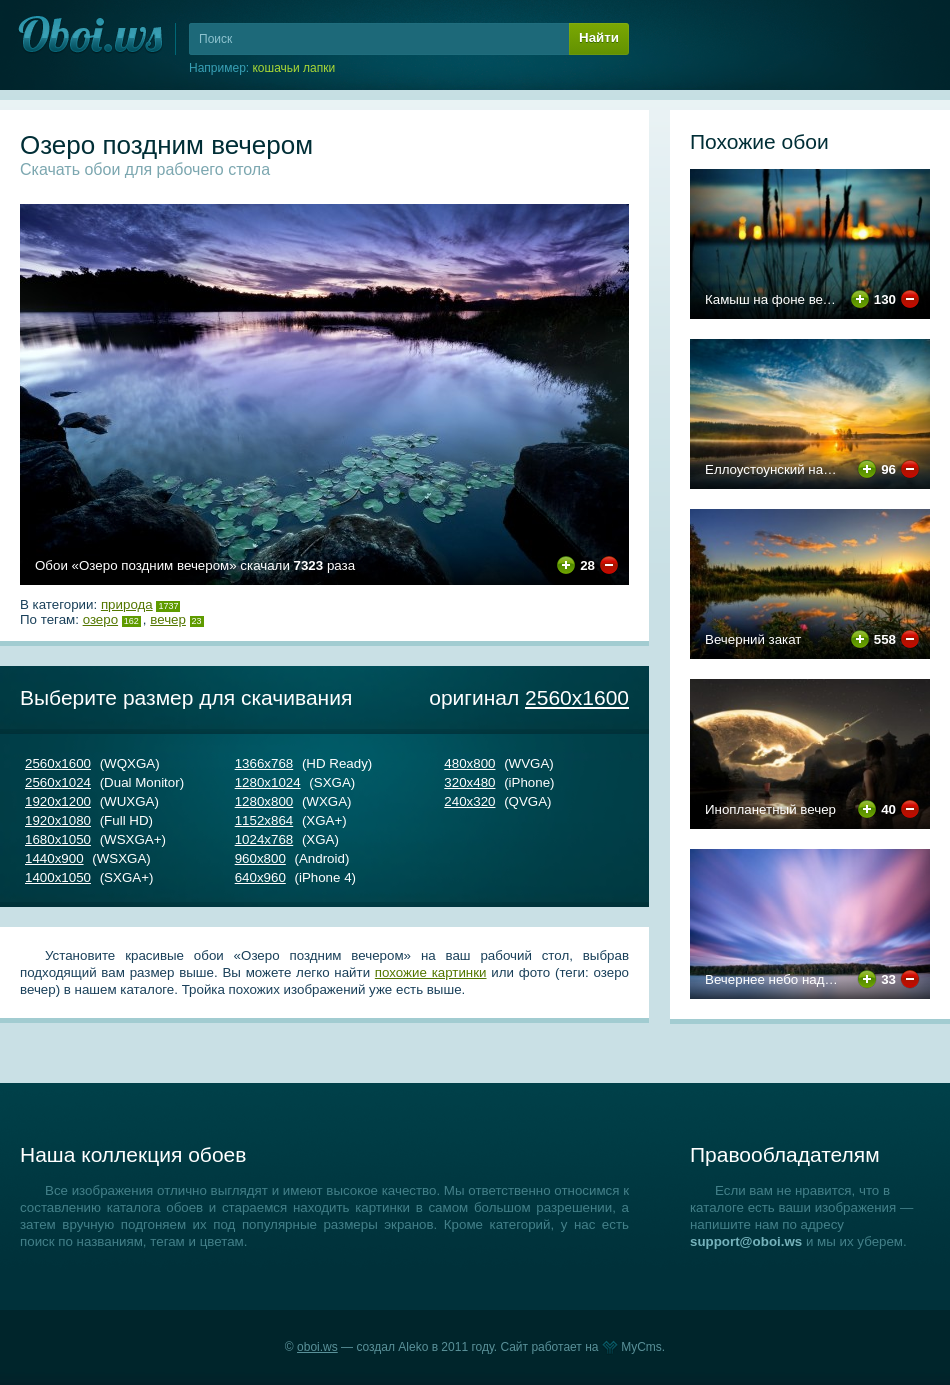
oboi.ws (317, 1347)
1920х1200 (58, 801)
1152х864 (264, 820)
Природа (127, 604)
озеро (100, 619)
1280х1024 (268, 782)
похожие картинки (431, 972)
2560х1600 (577, 697)
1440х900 (54, 858)
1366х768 (264, 763)
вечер (168, 619)
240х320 (469, 801)
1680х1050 (58, 839)
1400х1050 (58, 877)
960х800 (260, 858)
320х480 (469, 782)
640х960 (260, 877)
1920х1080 (58, 820)
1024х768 (264, 839)
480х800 (469, 763)
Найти (599, 37)
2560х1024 (58, 782)
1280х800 (264, 801)
